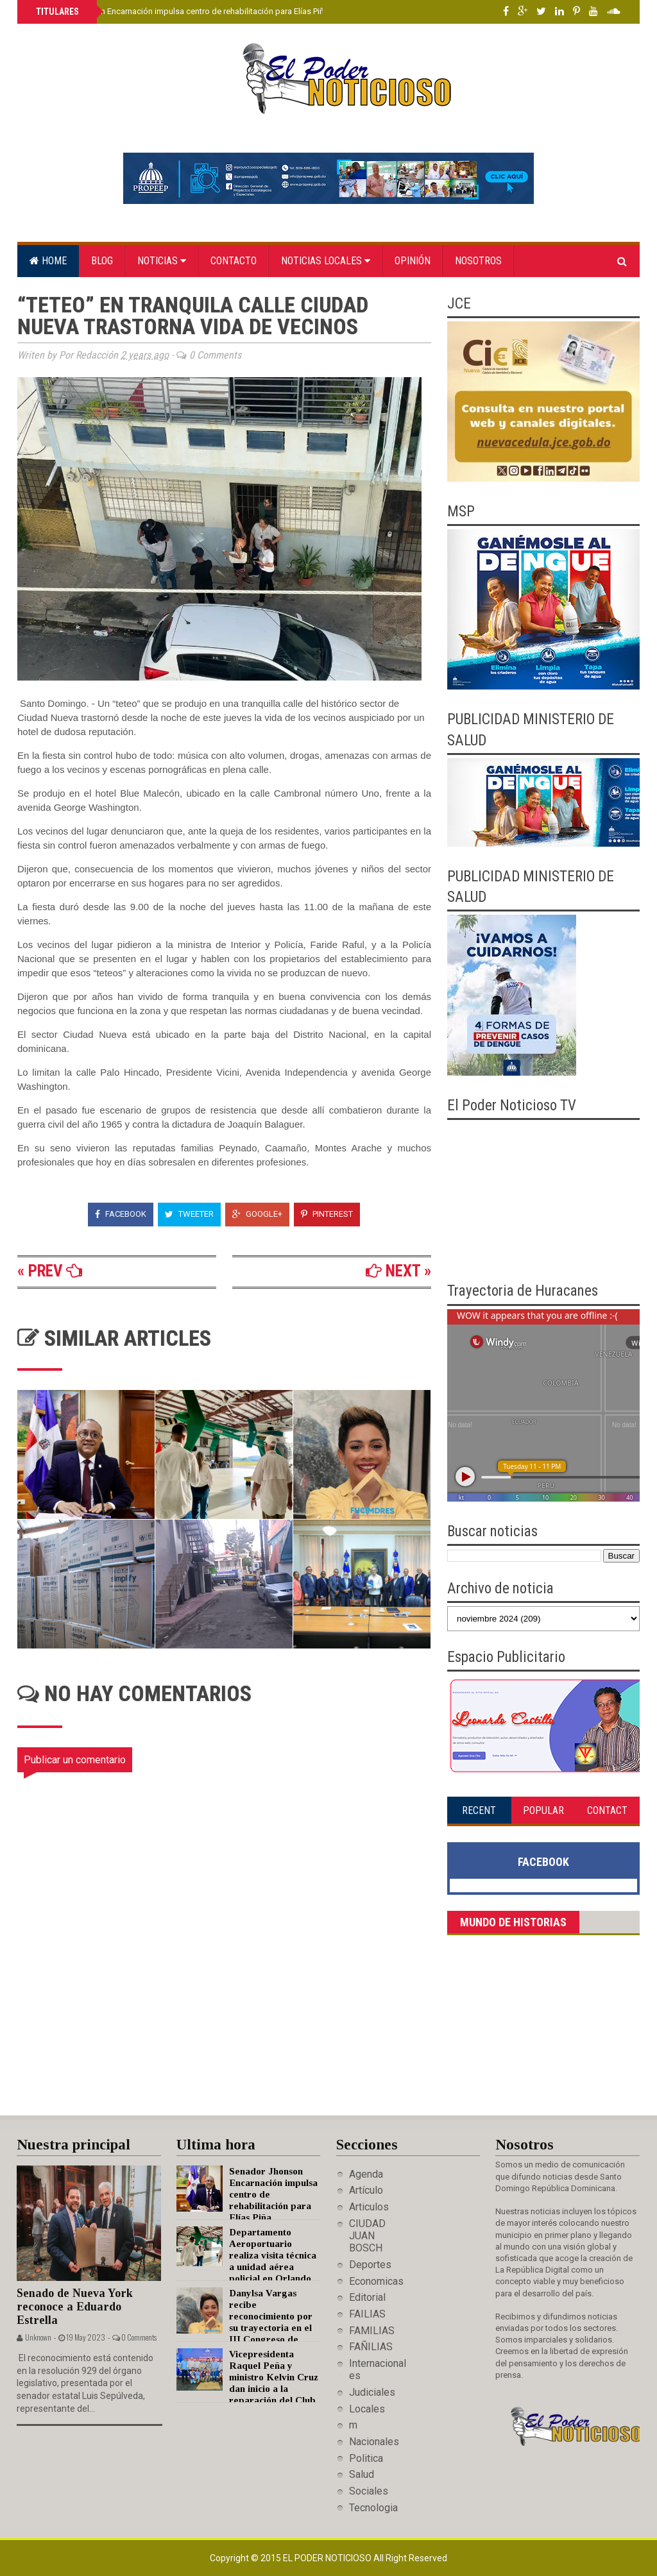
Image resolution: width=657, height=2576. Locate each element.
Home (48, 261)
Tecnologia (373, 2508)
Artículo (366, 2190)
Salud (361, 2474)
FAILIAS (367, 2314)
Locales (367, 2409)
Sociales (368, 2491)
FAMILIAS (372, 2331)
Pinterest (327, 1214)
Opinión (413, 261)
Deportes (370, 2264)
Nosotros (478, 261)
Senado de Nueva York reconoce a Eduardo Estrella (75, 2306)
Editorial (367, 2297)
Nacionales (374, 2442)
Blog (102, 261)
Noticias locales (325, 261)
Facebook (120, 1214)
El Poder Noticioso (328, 2558)
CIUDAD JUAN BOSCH (367, 2235)
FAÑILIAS (371, 2347)
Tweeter (189, 1214)
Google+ (257, 1214)
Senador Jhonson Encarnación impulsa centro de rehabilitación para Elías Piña (180, 11)
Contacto (233, 261)
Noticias (161, 261)
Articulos (369, 2207)
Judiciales (372, 2392)
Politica (366, 2458)
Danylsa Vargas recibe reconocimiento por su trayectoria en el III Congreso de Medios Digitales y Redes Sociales (244, 2328)
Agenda (366, 2174)
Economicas (376, 2281)
